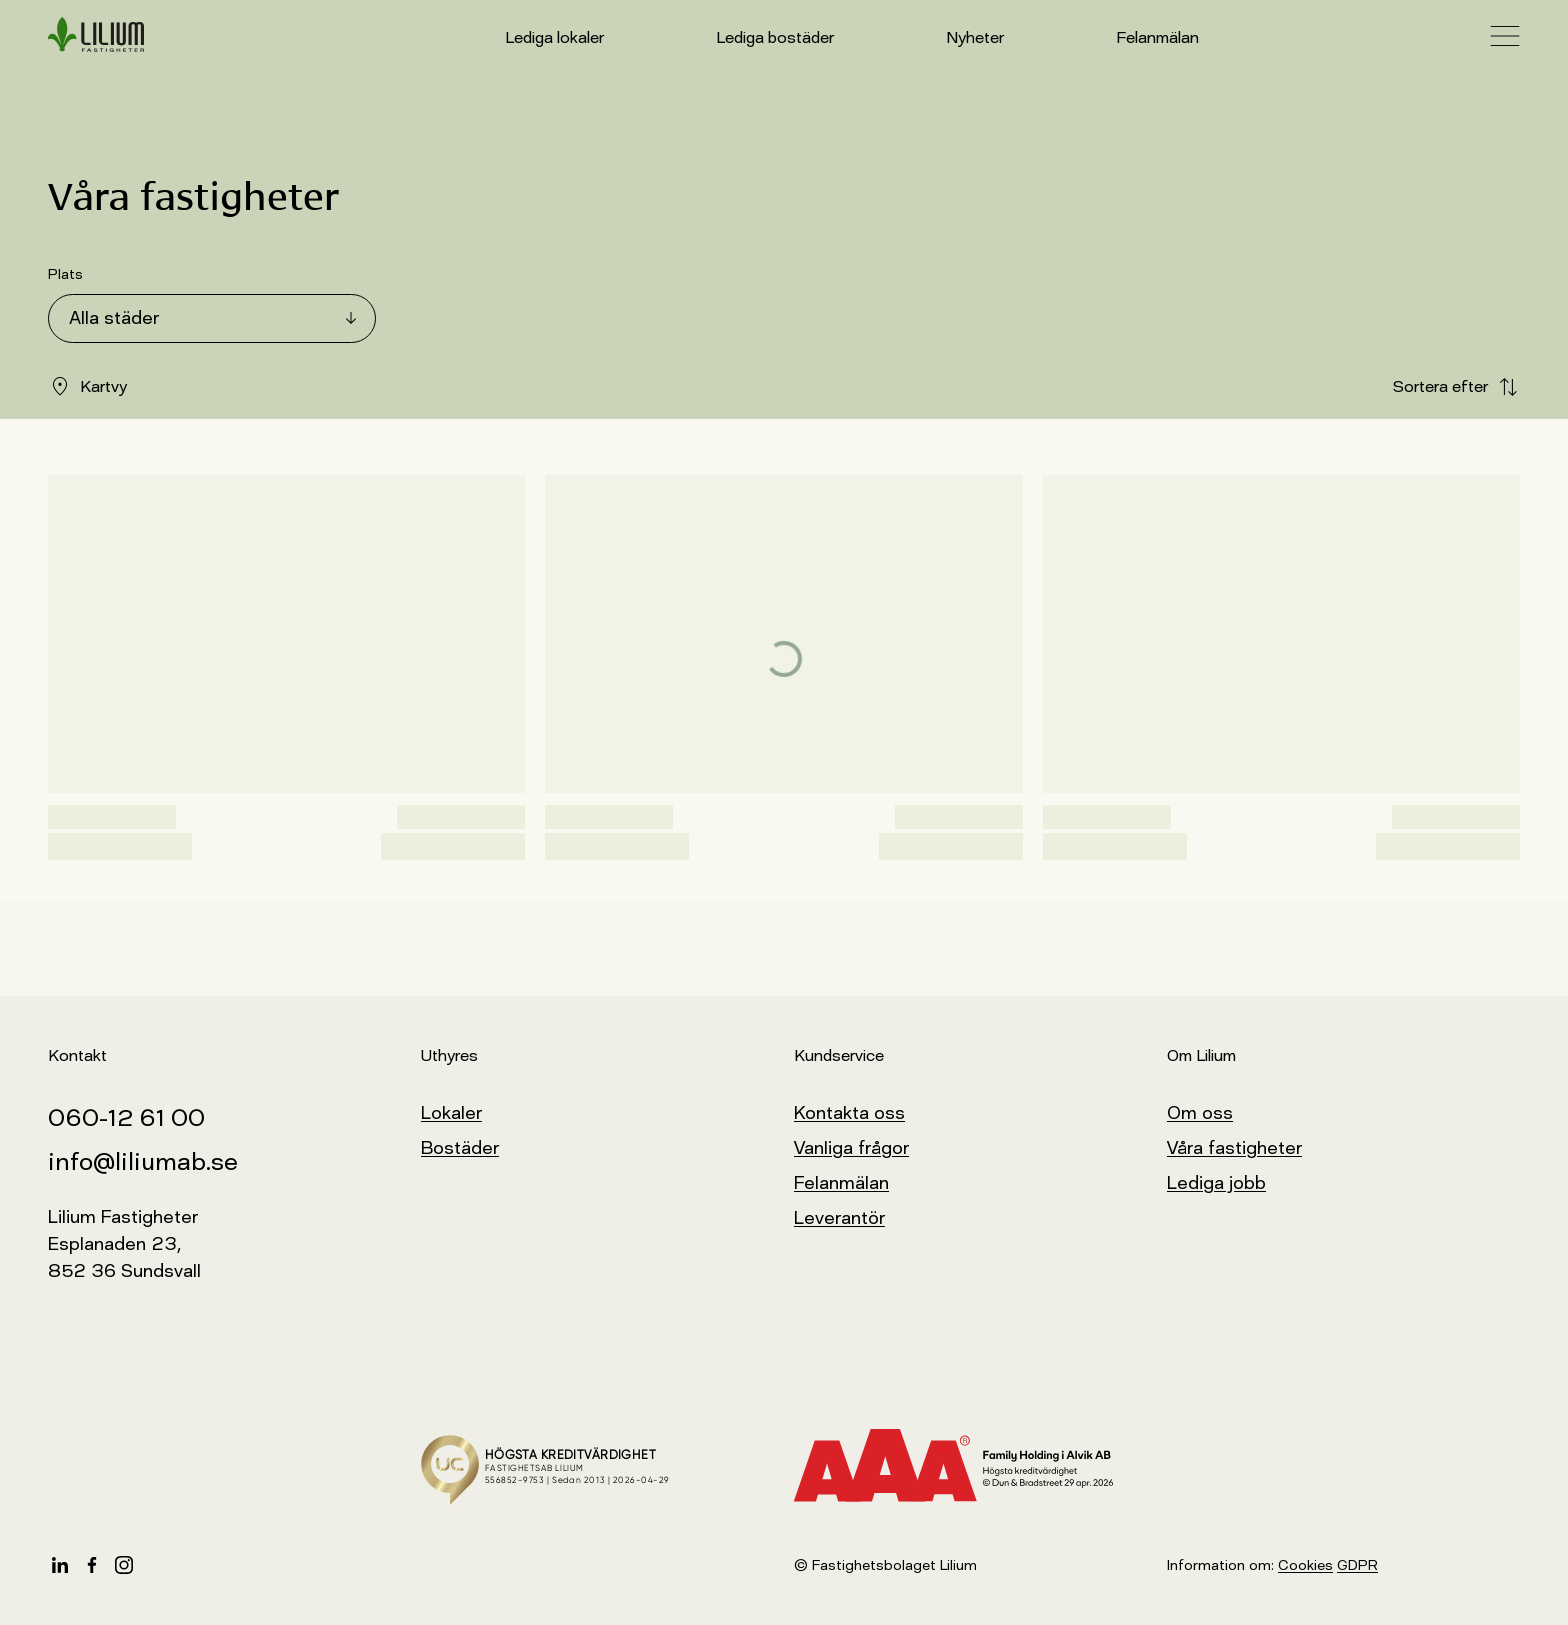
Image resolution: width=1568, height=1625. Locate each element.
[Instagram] (124, 1565)
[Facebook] (92, 1565)
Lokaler (451, 1113)
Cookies (1305, 1565)
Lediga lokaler (554, 37)
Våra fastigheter (1234, 1148)
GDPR (1357, 1565)
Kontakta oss (849, 1113)
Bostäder (460, 1148)
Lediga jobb (1216, 1183)
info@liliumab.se (143, 1161)
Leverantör (839, 1218)
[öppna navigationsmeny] (1505, 36)
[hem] (96, 36)
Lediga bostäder (775, 37)
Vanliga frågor (851, 1148)
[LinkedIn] (60, 1565)
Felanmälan (1157, 37)
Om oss (1200, 1113)
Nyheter (975, 37)
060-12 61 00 (126, 1117)
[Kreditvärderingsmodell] (970, 1467)
